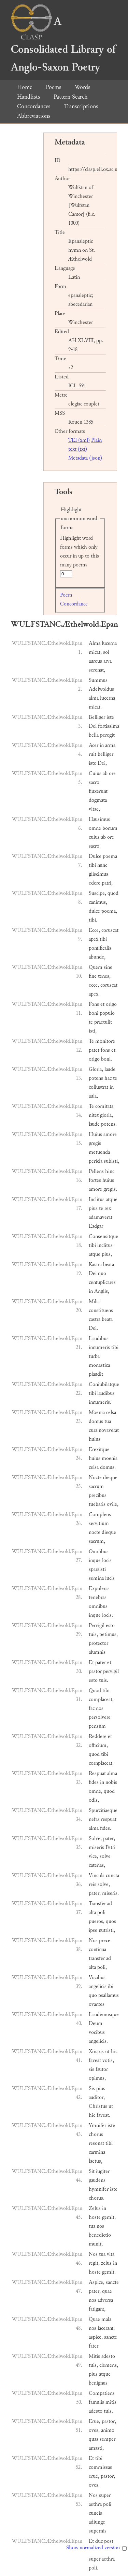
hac (108, 1078)
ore (112, 773)
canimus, (98, 902)
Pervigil (96, 1625)
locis (107, 1560)
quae (107, 2291)
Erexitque (99, 1449)
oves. (94, 2485)
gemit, (109, 2217)
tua (107, 1421)
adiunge (97, 2522)
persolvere (100, 1717)
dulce (94, 911)
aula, (93, 1096)
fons (105, 1050)
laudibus (106, 1393)
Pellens (96, 1171)
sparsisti (97, 1569)
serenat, (97, 670)
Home (24, 87)
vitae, (94, 809)
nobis (111, 1782)
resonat (96, 2143)
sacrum (96, 1486)
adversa (105, 2300)
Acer (93, 745)
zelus (106, 2263)
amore (110, 1134)
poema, (109, 911)
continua (97, 1949)
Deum (95, 2023)
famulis (96, 2402)
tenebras (97, 1597)
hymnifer (99, 2189)
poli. (93, 2568)
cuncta (112, 1875)
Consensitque (103, 1236)
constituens (101, 1310)
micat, (95, 652)
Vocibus (97, 1977)
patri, (107, 883)
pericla (95, 1161)
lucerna (109, 643)
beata (108, 1264)
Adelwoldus (101, 689)
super (105, 2495)
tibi (92, 865)
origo (111, 1004)
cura (93, 1430)
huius (108, 1180)
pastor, (109, 2421)
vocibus (97, 2032)
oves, (94, 2430)
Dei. (93, 1328)
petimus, (108, 1634)
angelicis (97, 1986)
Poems (53, 87)
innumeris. (100, 1402)
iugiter (103, 2171)
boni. (106, 1059)
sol (106, 652)
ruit (92, 754)
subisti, (111, 1161)
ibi (110, 1986)
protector (98, 1643)
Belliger (97, 717)
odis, (94, 1800)
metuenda (99, 1152)
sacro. (95, 846)
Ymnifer (97, 2125)
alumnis (97, 1652)
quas (93, 2439)
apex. (94, 994)
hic (114, 2051)
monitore (105, 1041)
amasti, (96, 2448)
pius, (107, 1254)
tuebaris (97, 1504)
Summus (98, 680)
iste (110, 717)
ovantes (96, 2004)
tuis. (103, 1680)
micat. (95, 707)
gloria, (106, 1115)
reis (92, 1884)
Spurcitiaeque (103, 1810)
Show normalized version (93, 2548)
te (91, 1022)
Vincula (96, 1875)
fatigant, (97, 2309)
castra (94, 1319)
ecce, (94, 985)
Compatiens (102, 2393)
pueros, (96, 1921)
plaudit (96, 1374)
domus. (108, 1467)
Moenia (97, 1412)
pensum (97, 1726)
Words (82, 87)
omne (95, 828)
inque (95, 1560)
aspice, (96, 2337)
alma (94, 698)
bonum (109, 828)
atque (111, 1199)
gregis (95, 1143)
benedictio (100, 2235)
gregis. (110, 1189)
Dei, (102, 763)
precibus (97, 1495)
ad (109, 1904)
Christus (98, 2106)
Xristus (96, 2051)
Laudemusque (104, 2014)
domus (96, 1421)
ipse (93, 1930)
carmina (97, 2152)
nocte (94, 1532)
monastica (99, 1365)
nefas (94, 1819)
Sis (92, 2088)
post (108, 2541)
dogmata (98, 800)
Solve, (95, 1838)
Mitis (94, 2356)
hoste (95, 2217)
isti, (93, 1031)
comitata (104, 1106)
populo (107, 1013)
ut (107, 2051)
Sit (92, 2171)
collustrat (98, 1087)
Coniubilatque (104, 1384)
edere (94, 883)
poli (101, 1912)
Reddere (97, 1736)
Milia (94, 1301)
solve (105, 1856)
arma (110, 745)
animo (107, 2430)
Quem (95, 967)
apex (93, 939)
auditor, (97, 2097)
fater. (94, 2346)
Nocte (95, 1477)
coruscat (109, 930)
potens (96, 1078)
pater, (109, 1838)
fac (92, 1708)
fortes (95, 1180)
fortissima (108, 726)
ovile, (112, 1504)
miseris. (110, 1893)
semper (107, 2439)
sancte (112, 2282)
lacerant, (106, 2328)
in (102, 745)
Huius (95, 1134)
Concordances (33, 106)
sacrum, (97, 1541)
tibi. (93, 920)
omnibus (98, 1606)
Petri (110, 1847)
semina (96, 1578)
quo (102, 1273)
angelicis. (98, 2041)
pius (93, 1208)
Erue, (94, 2421)
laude (109, 1069)
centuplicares (102, 1282)
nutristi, (107, 1930)
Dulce (95, 856)
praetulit (103, 1022)
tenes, (104, 976)
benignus (98, 2383)
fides (94, 1782)
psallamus (108, 1995)
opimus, (97, 2078)
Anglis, (101, 1291)
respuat (108, 1819)
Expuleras (99, 1588)
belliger (105, 754)
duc (99, 2541)
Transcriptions (81, 106)
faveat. (103, 2115)
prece (104, 1940)
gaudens (97, 2180)
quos (111, 1921)
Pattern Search (71, 96)
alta (92, 1912)
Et (91, 1662)
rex (107, 1208)
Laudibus (99, 1338)
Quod (95, 1691)
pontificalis (100, 948)
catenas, (97, 1865)
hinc (109, 1171)
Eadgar (96, 1226)
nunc (102, 865)
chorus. (96, 2198)
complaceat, (101, 1699)
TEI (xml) (79, 440)
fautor (102, 2069)
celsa (111, 1412)
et (102, 1004)
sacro (94, 782)
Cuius (95, 773)
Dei (93, 726)
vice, (93, 1856)
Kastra (95, 1264)
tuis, (93, 1634)
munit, (96, 2244)
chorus (96, 2134)
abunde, (97, 957)
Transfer (97, 1904)
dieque (110, 1477)
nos (99, 1708)
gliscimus (98, 874)
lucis (110, 1578)
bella (94, 735)
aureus (95, 661)
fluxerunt (98, 791)
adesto (108, 2356)
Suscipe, (97, 893)
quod (113, 893)
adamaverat (100, 1217)
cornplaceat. (101, 1763)
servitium (99, 1523)
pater (100, 1662)
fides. (105, 1828)
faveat (95, 2060)
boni (93, 1013)
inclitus (105, 1245)
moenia (109, 1458)
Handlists (28, 96)
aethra (95, 2504)
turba (94, 1356)
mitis (110, 2402)
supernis (97, 2531)
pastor (95, 1671)
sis (91, 2069)
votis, (108, 2060)
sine (108, 967)
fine (93, 976)
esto (110, 1625)
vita (110, 2254)
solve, (104, 1884)
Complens (100, 1514)
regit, (94, 2263)
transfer (97, 1958)
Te (91, 1041)
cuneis (95, 2513)
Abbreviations (33, 116)
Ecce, (94, 930)
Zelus (95, 2208)
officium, (98, 1745)
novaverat (109, 1430)
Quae (94, 2319)
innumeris (99, 1347)
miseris (96, 1847)
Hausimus (99, 819)
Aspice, (96, 2282)
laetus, (95, 2161)
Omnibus (99, 1551)
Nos (93, 1940)
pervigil (111, 1671)
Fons (94, 1004)
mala (106, 2319)
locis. (107, 1615)
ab (105, 773)
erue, (94, 2476)
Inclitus (96, 1199)
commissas (100, 2467)
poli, (102, 1967)
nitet (94, 1115)
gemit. (109, 2272)
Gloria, (96, 1069)
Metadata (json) (85, 458)
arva (107, 661)
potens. (109, 1124)
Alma (94, 643)
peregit (107, 735)
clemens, (108, 2365)
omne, (95, 1791)
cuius (94, 837)
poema (110, 856)
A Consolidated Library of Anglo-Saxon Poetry (63, 44)
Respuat (97, 1773)
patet (94, 1050)
